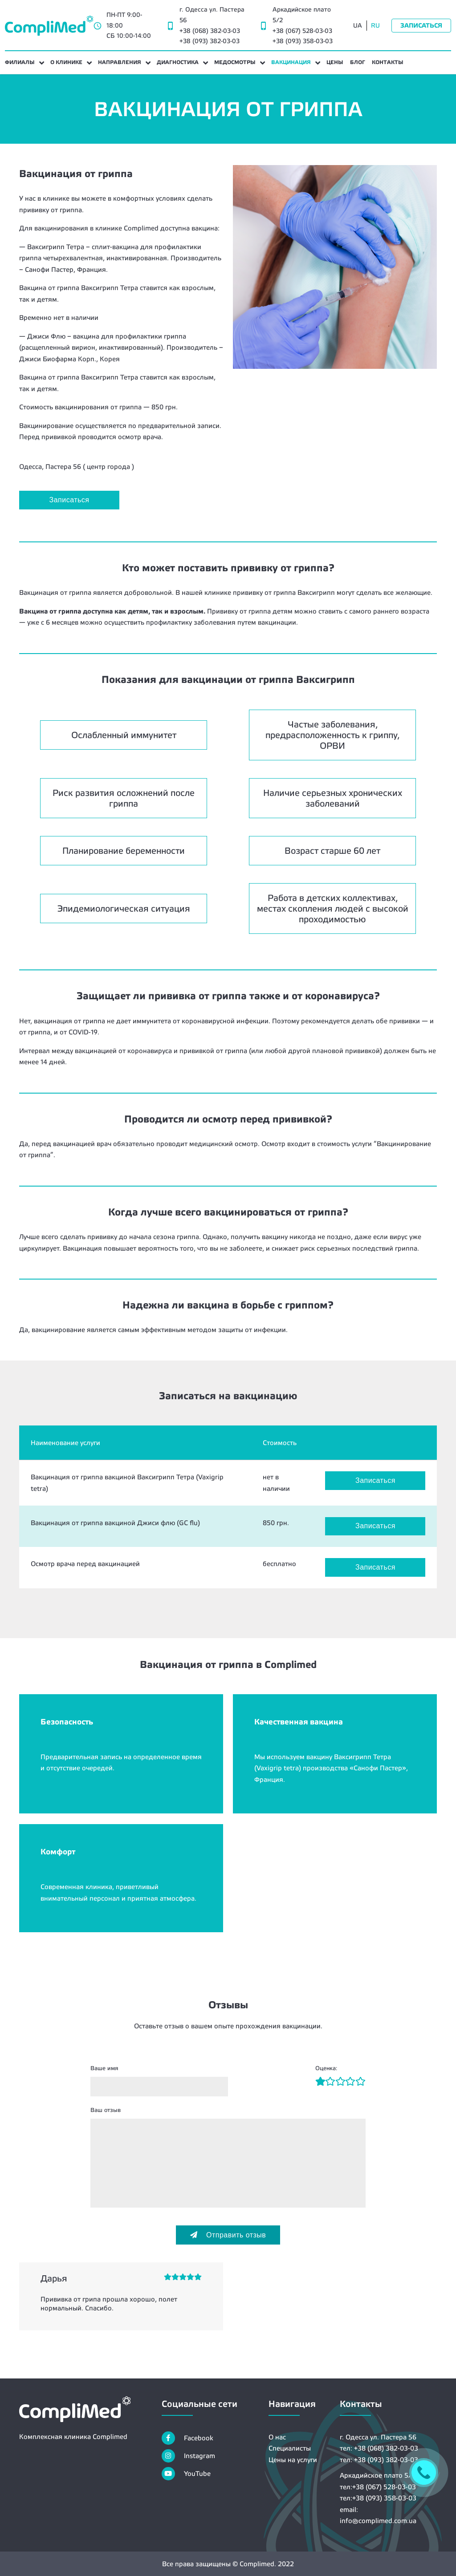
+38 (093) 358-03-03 (303, 40)
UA (357, 25)
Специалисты (290, 2448)
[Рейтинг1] (320, 2082)
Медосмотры (235, 62)
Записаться (421, 25)
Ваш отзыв (105, 2110)
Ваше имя (104, 2068)
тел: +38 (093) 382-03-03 (379, 2459)
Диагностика (178, 62)
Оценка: (326, 2068)
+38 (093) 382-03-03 (209, 40)
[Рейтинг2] (325, 2082)
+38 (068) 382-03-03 (209, 30)
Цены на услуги (293, 2459)
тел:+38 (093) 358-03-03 (378, 2498)
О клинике (66, 62)
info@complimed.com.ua (378, 2520)
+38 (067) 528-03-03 (302, 30)
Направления (119, 62)
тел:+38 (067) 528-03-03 (378, 2487)
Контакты (387, 62)
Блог (357, 62)
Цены (334, 62)
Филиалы (20, 62)
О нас (277, 2437)
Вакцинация (291, 62)
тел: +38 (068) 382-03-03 (379, 2448)
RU (375, 25)
